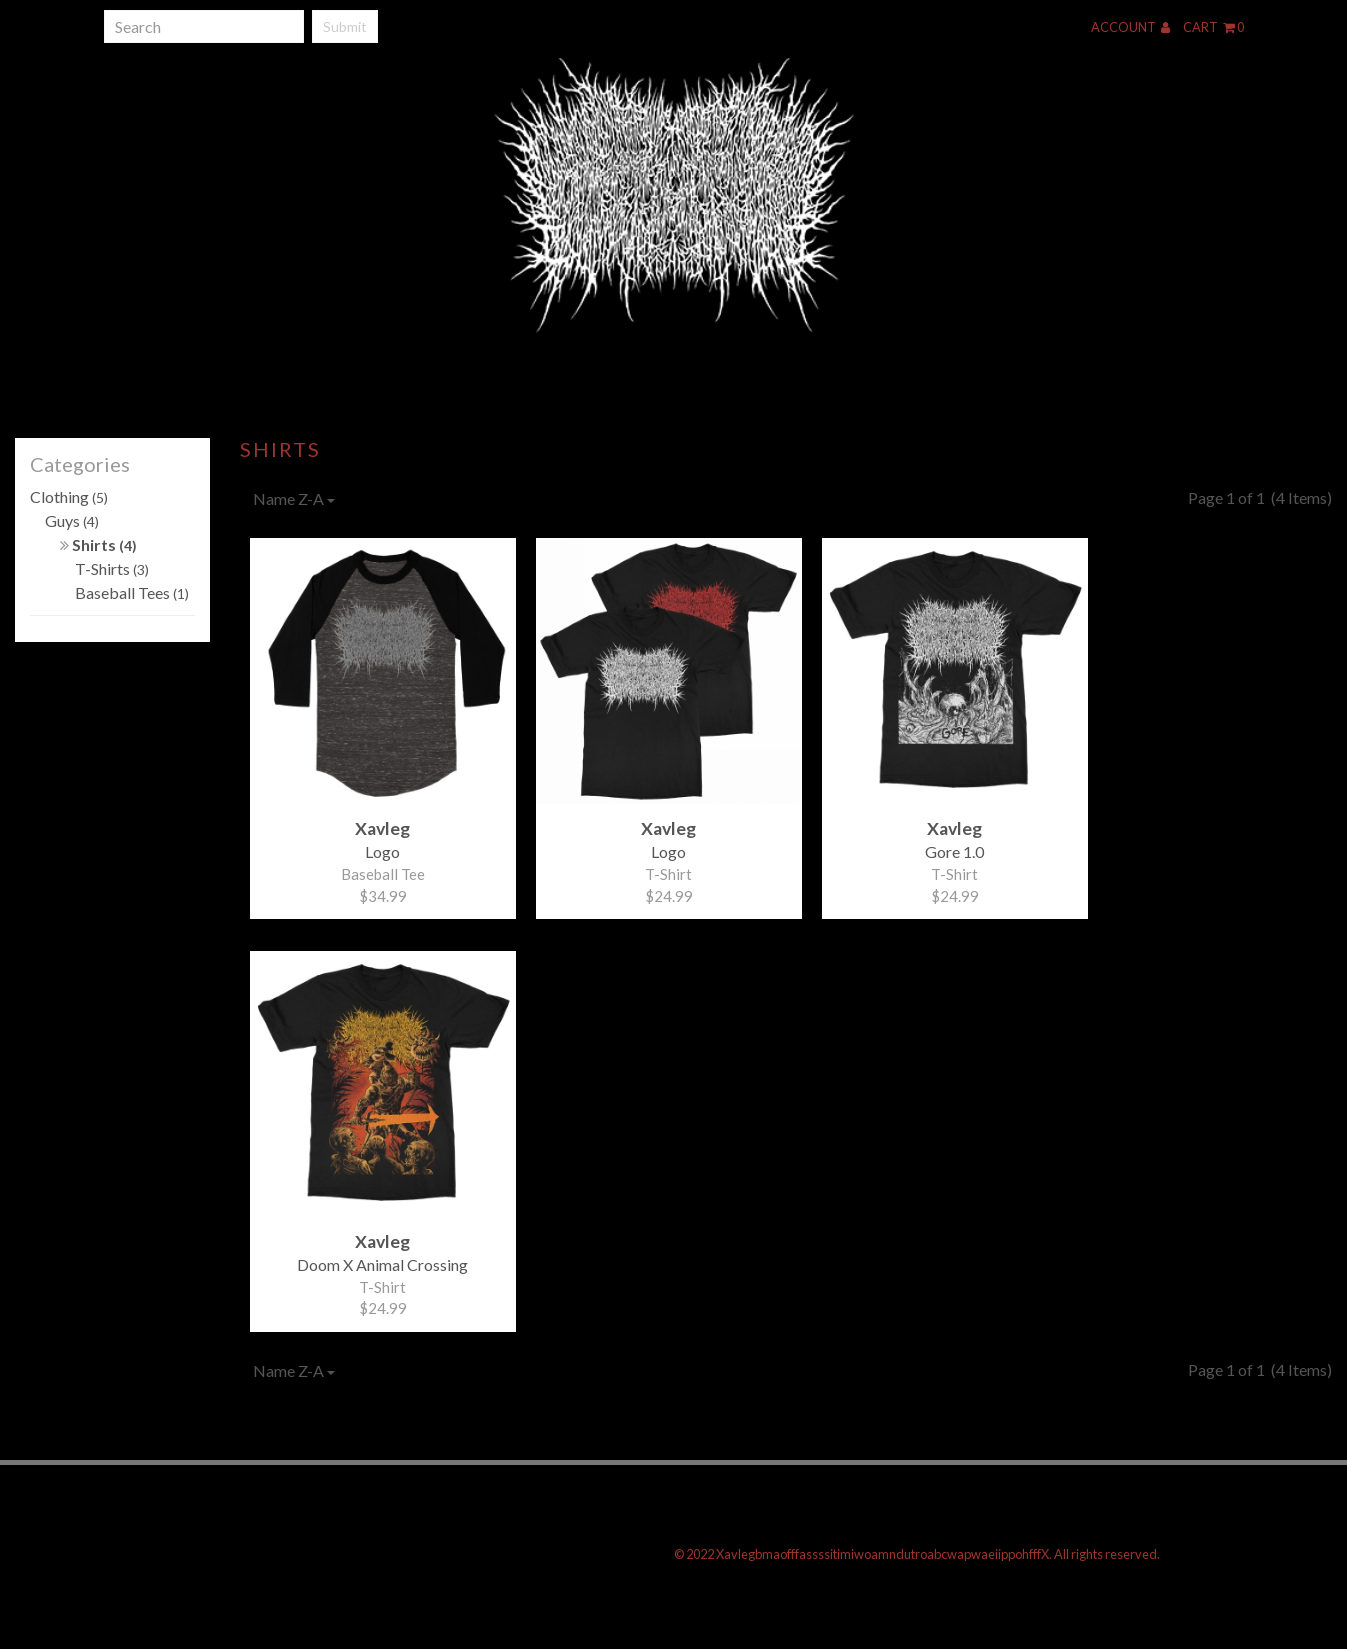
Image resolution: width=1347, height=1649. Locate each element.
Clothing (69, 496)
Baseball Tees (132, 592)
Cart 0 (1213, 27)
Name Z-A (294, 498)
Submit (345, 26)
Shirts (98, 544)
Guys (72, 520)
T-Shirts (112, 568)
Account (1130, 27)
